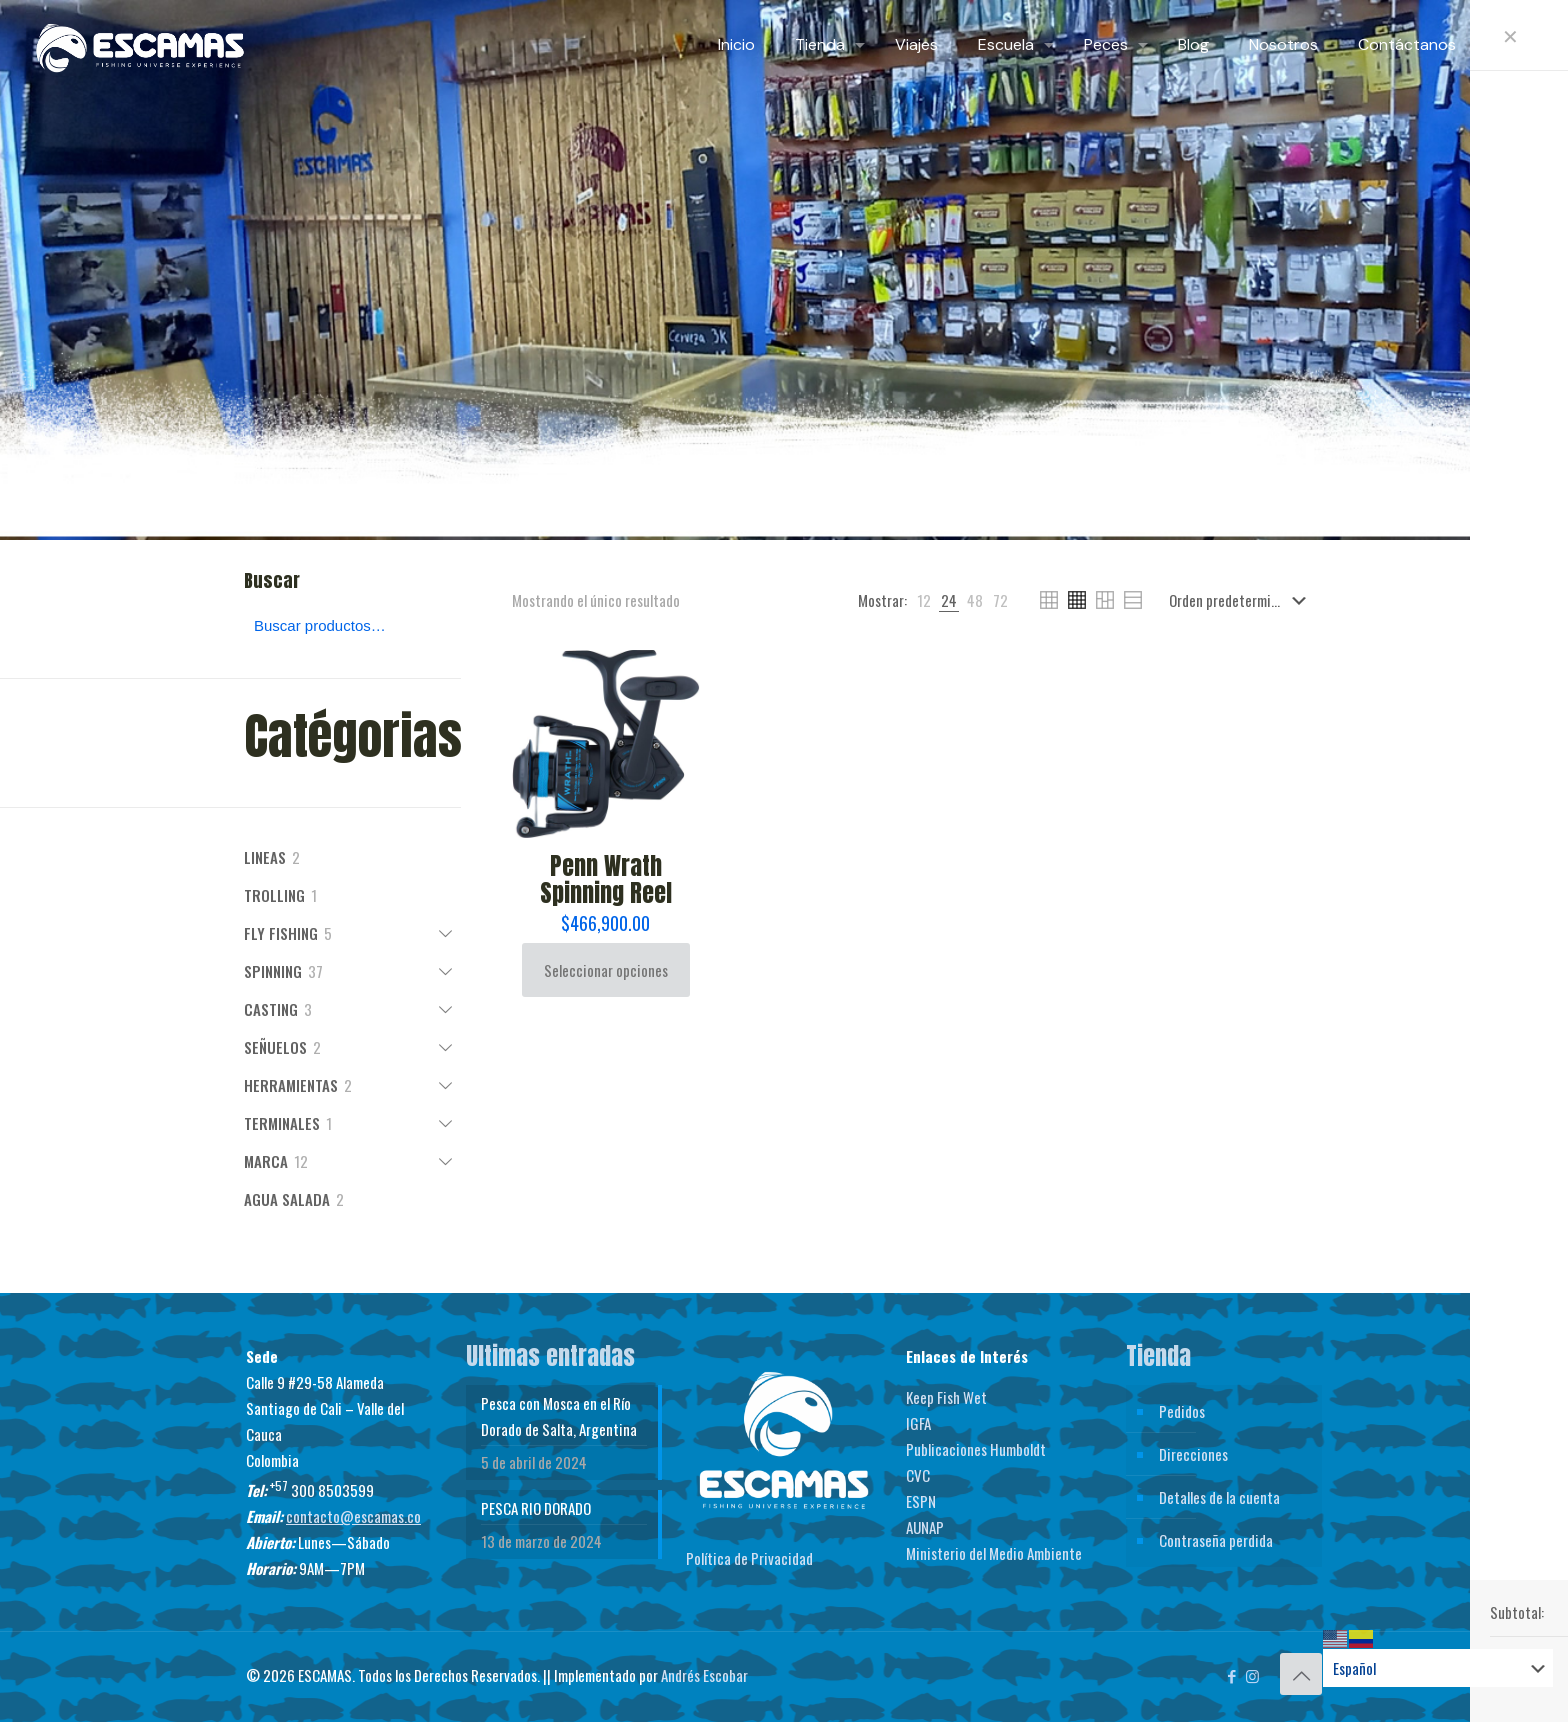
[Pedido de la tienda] (1241, 600)
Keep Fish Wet (946, 1397)
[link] (924, 600)
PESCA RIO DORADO (536, 1508)
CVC (918, 1475)
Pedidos (1182, 1411)
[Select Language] (1438, 1668)
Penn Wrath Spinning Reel (606, 879)
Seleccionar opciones (606, 970)
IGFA (918, 1423)
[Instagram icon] (1252, 1675)
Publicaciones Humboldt (976, 1449)
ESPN (921, 1501)
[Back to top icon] (1301, 1674)
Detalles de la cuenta (1219, 1497)
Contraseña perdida (1216, 1540)
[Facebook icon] (1231, 1675)
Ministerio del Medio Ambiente (994, 1553)
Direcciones (1193, 1454)
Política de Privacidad (749, 1558)
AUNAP (925, 1527)
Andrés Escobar (704, 1675)
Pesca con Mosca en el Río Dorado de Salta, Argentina (559, 1416)
